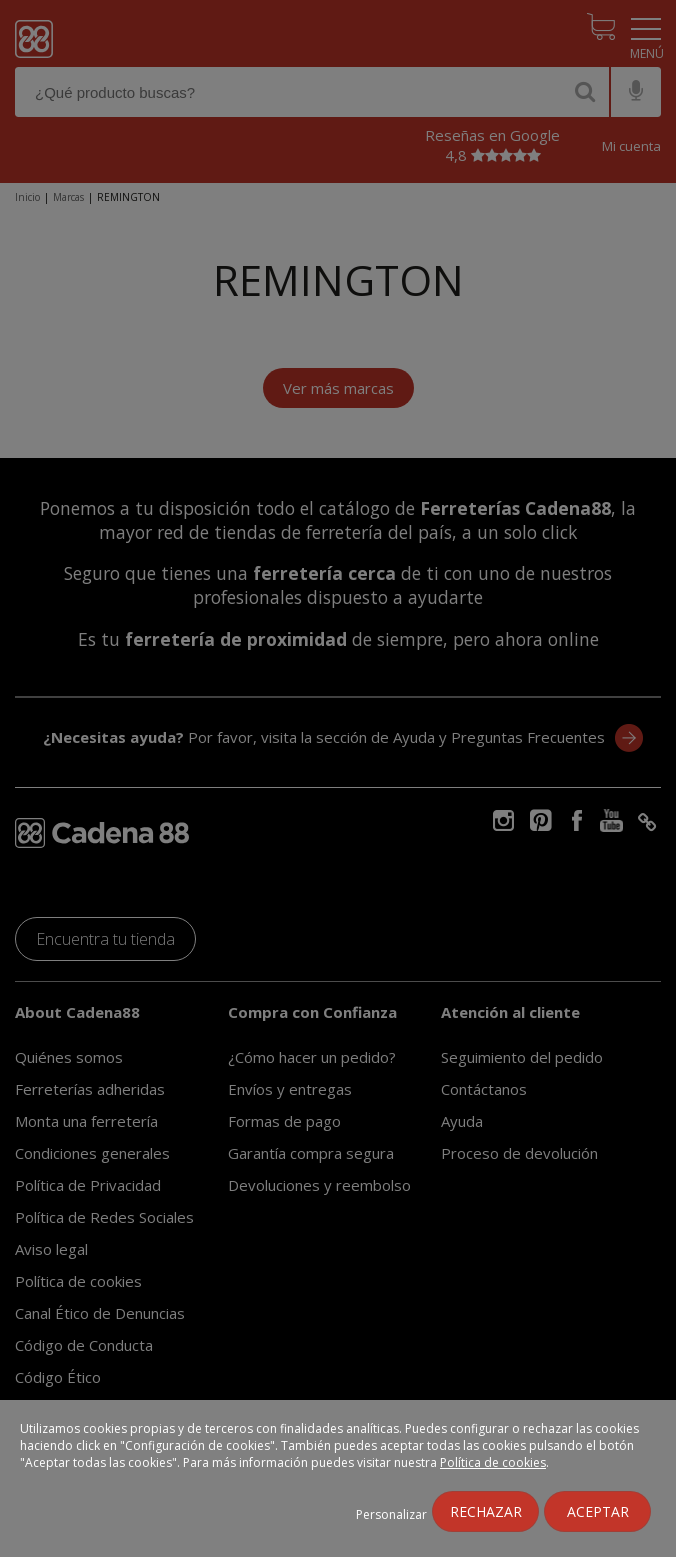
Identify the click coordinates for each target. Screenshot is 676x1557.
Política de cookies (493, 1462)
